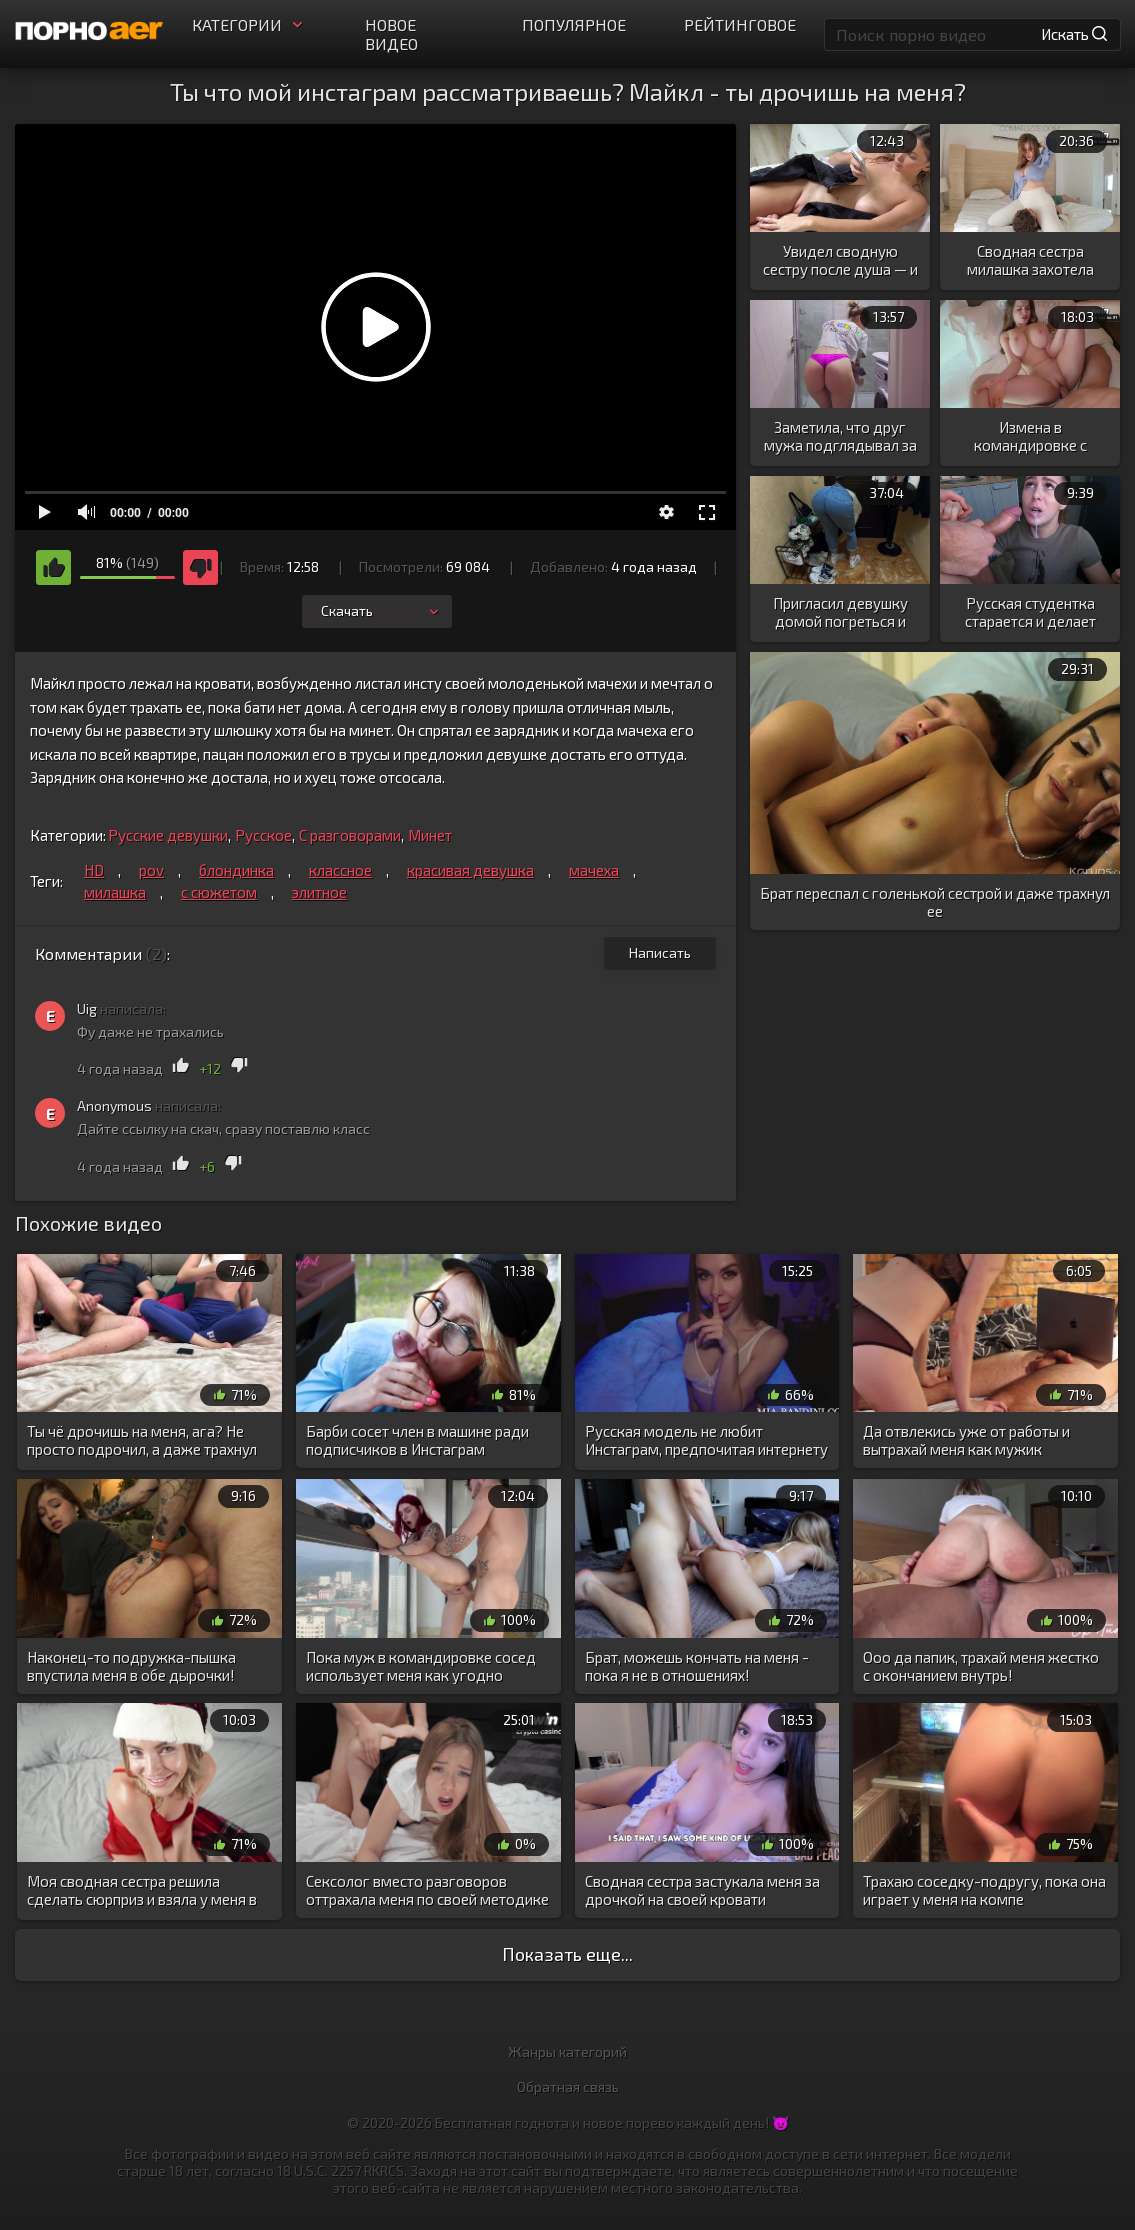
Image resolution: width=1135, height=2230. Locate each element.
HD (94, 870)
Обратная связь (568, 2086)
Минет (430, 835)
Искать (1074, 34)
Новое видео (391, 34)
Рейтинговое (740, 24)
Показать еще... (567, 1954)
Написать (660, 952)
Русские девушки (168, 835)
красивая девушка (470, 870)
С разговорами (350, 835)
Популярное (574, 24)
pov (151, 870)
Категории (249, 24)
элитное (319, 892)
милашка (115, 892)
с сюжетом (219, 892)
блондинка (236, 870)
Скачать (381, 610)
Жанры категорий (567, 2051)
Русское (263, 835)
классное (340, 870)
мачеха (594, 870)
